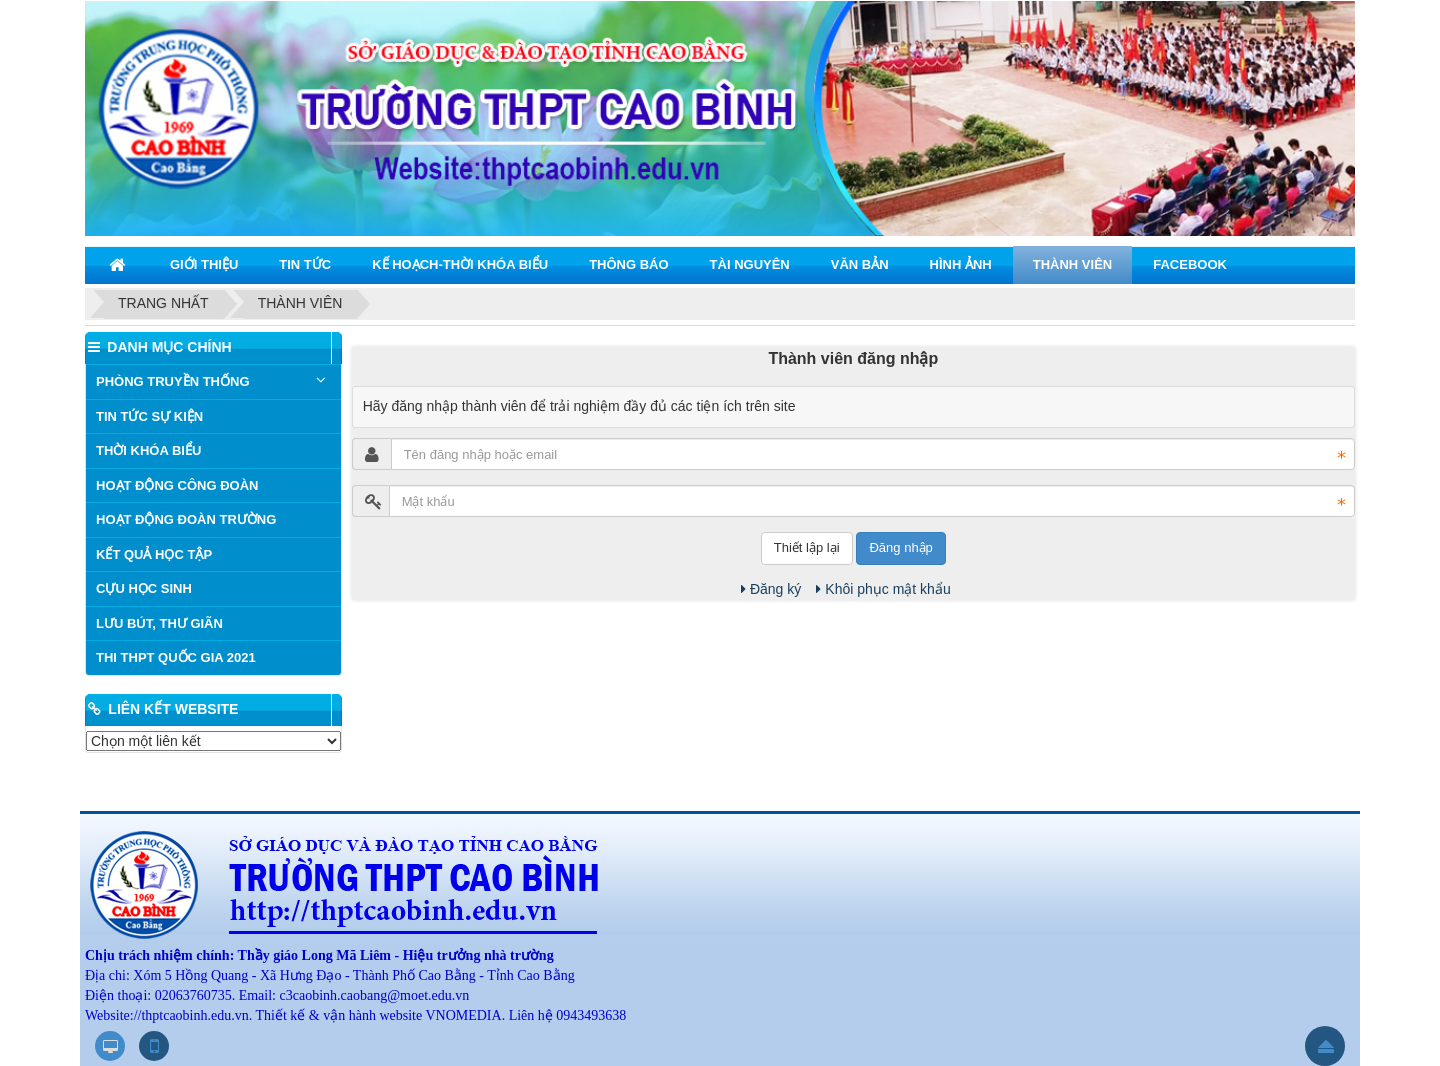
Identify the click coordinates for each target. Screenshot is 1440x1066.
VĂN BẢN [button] (860, 264)
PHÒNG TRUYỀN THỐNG (173, 381)
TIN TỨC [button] (305, 264)
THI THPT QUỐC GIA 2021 (176, 657)
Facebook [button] (1190, 264)
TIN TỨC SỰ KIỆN (149, 416)
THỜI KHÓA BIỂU (148, 450)
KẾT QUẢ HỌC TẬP (154, 554)
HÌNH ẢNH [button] (961, 264)
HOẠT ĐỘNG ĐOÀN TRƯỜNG (186, 519)
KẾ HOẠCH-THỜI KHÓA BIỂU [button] (460, 264)
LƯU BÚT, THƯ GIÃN (159, 623)
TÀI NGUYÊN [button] (750, 264)
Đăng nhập (900, 547)
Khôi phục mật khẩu (883, 589)
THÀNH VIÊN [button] (1072, 264)
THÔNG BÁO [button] (628, 264)
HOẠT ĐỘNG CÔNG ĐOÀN (177, 485)
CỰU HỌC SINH (144, 588)
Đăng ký (771, 589)
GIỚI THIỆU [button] (204, 264)
